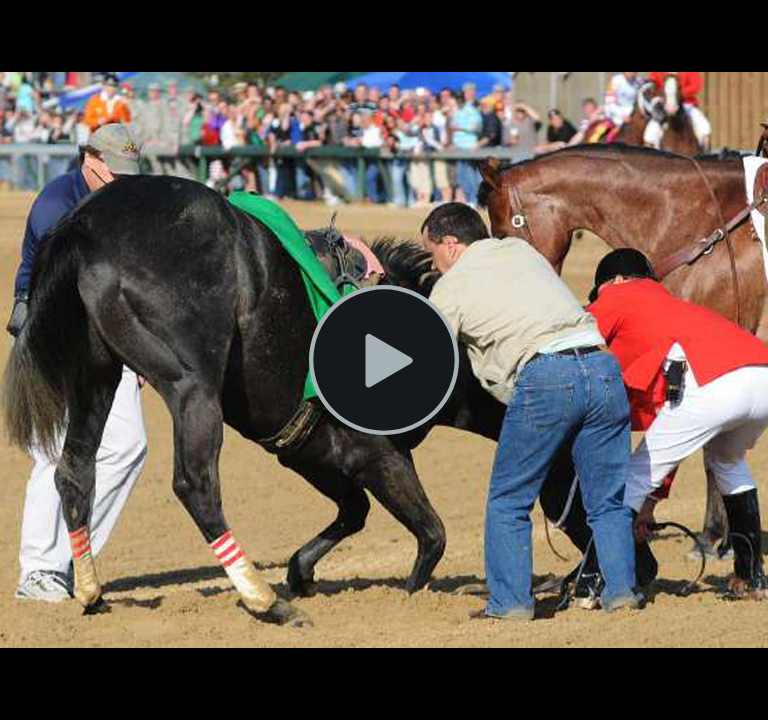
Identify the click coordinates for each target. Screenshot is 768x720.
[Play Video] (384, 360)
